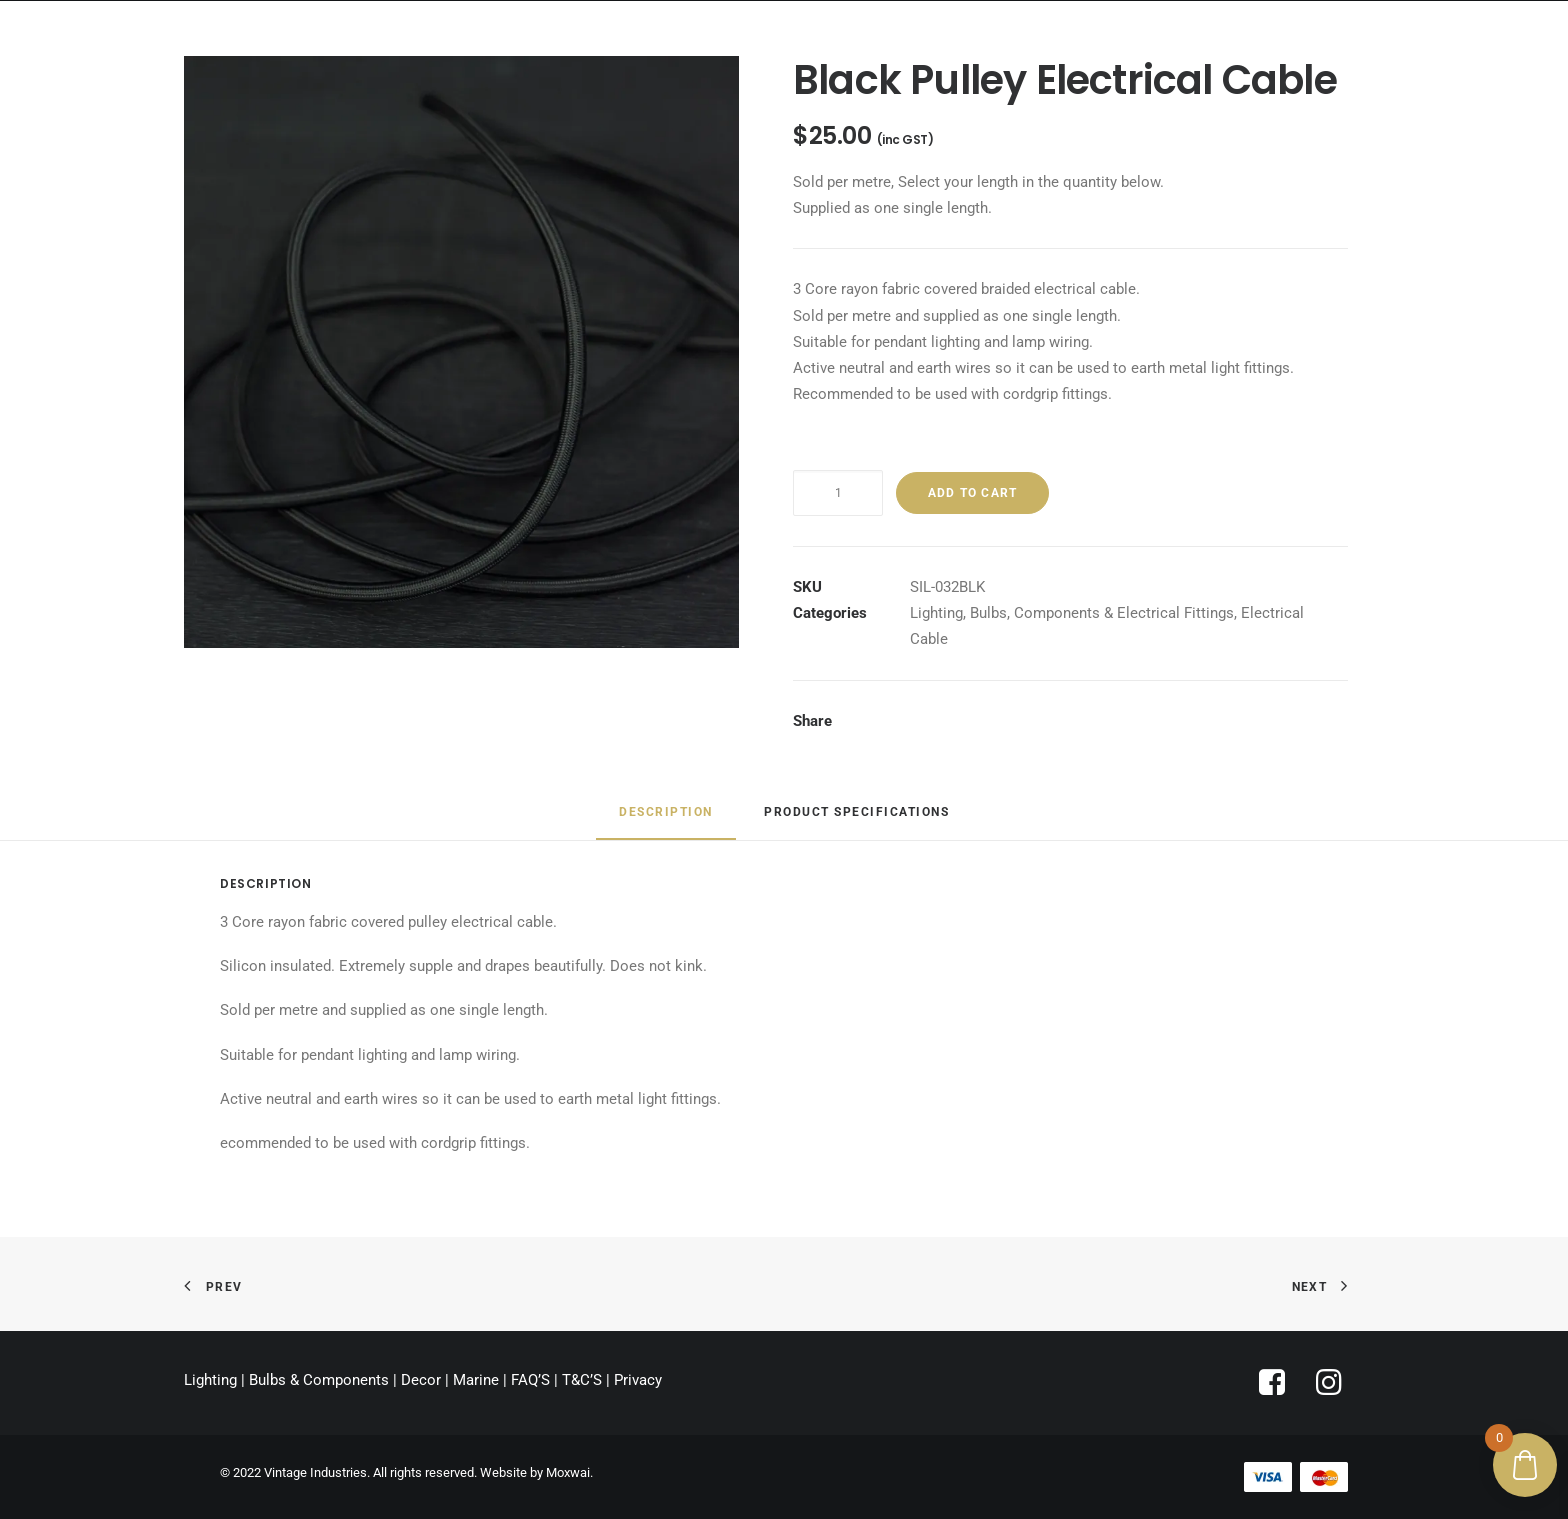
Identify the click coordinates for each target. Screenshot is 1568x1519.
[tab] (666, 821)
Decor (421, 1380)
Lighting (936, 613)
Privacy (638, 1380)
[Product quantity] (838, 493)
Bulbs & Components (319, 1380)
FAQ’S (530, 1380)
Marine (476, 1380)
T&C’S (582, 1380)
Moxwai (568, 1472)
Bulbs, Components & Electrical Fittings (1102, 613)
